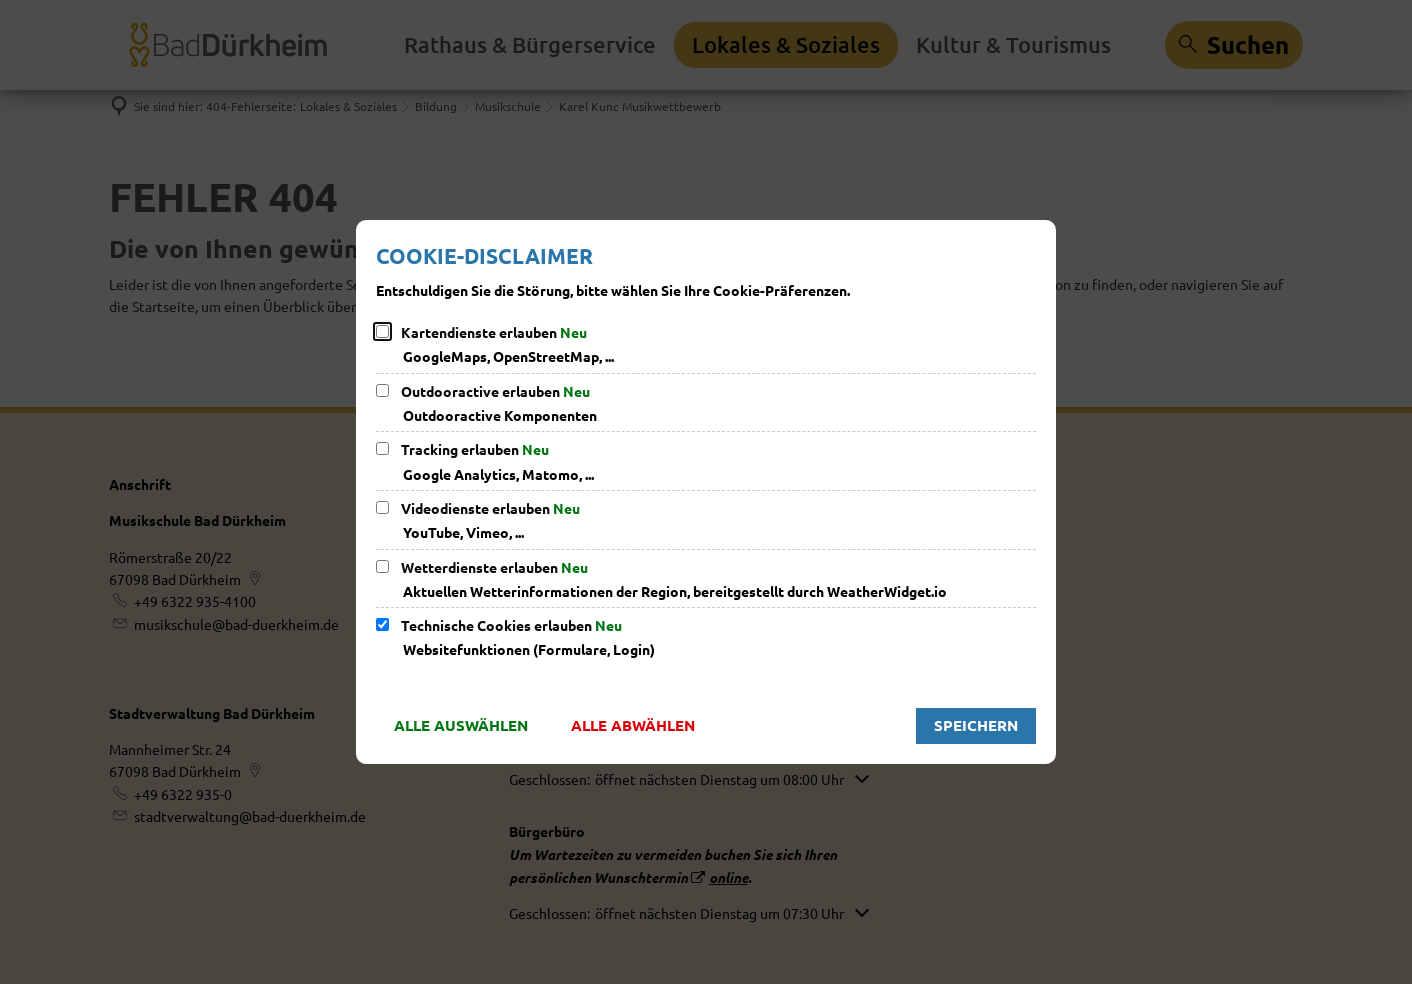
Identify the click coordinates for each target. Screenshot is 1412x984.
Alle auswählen (461, 725)
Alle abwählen (633, 725)
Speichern (976, 725)
